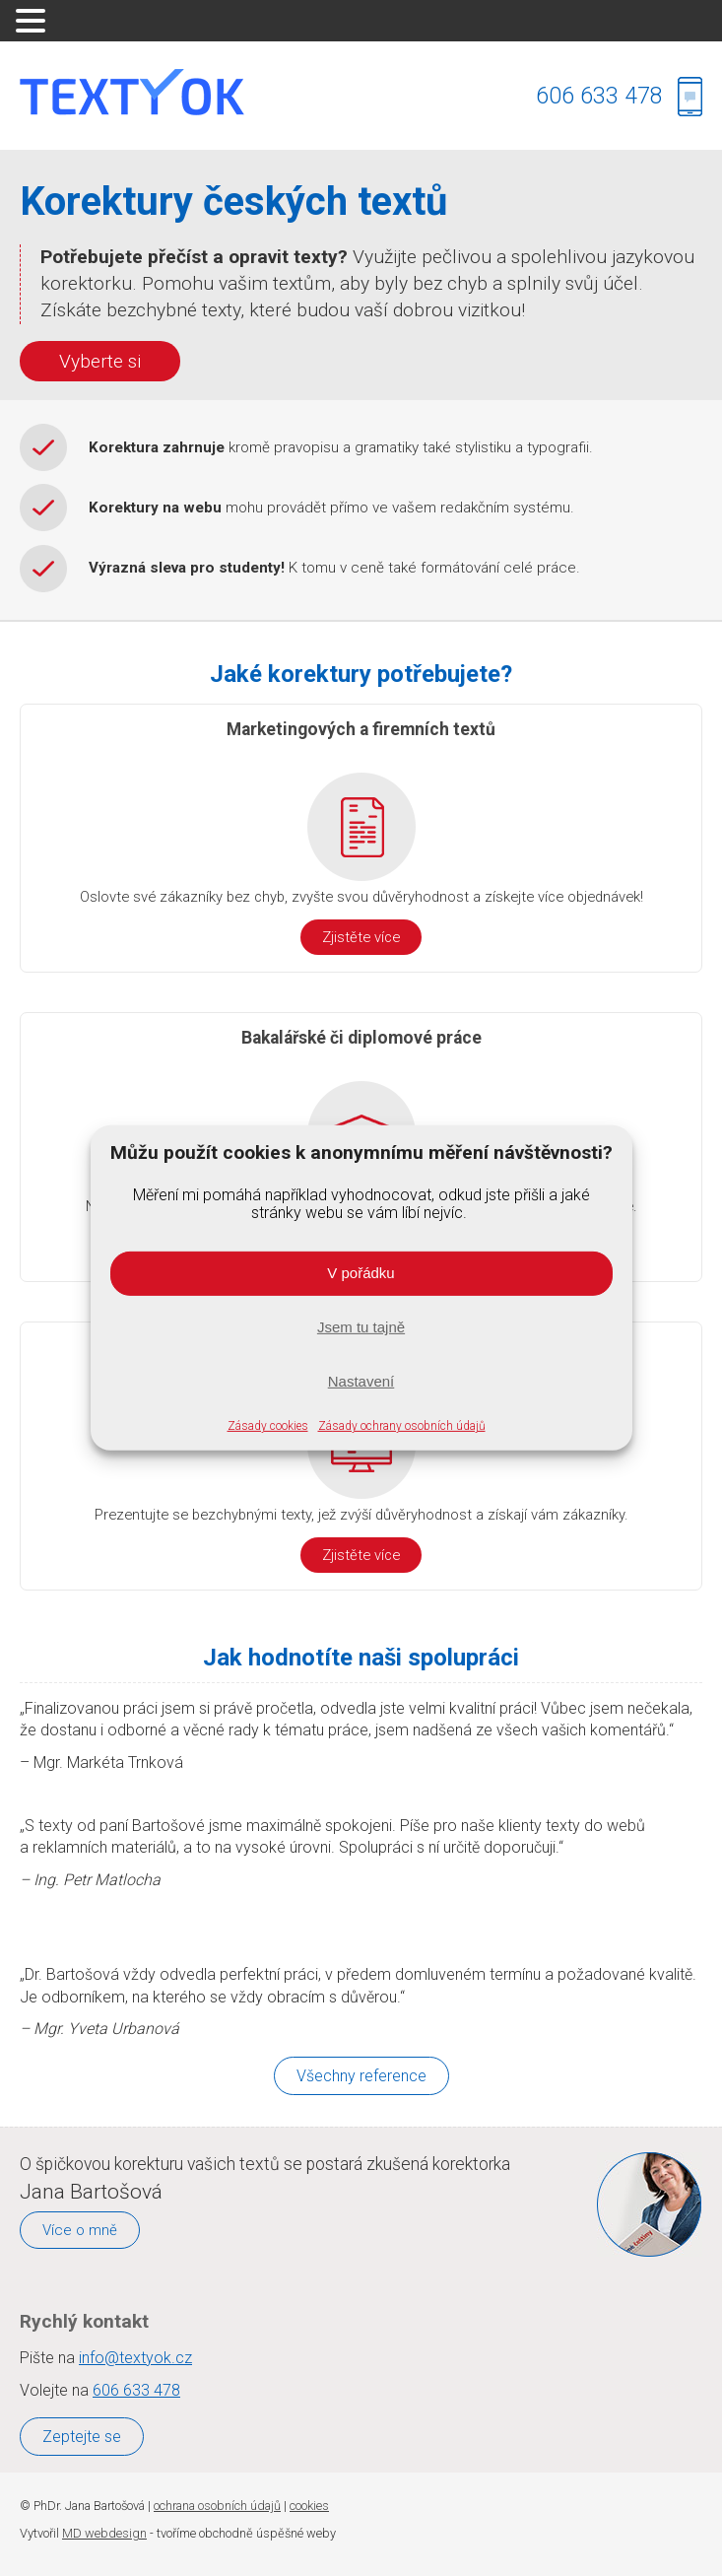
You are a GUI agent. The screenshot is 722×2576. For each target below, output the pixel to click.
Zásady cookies (268, 1426)
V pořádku (360, 1272)
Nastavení (361, 1381)
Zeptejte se (81, 2436)
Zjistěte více (361, 937)
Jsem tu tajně (361, 1327)
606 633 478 (599, 96)
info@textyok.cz (135, 2357)
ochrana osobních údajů (217, 2505)
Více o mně (79, 2230)
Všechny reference (361, 2076)
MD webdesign (104, 2533)
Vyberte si (100, 361)
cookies (309, 2505)
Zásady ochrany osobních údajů (402, 1426)
